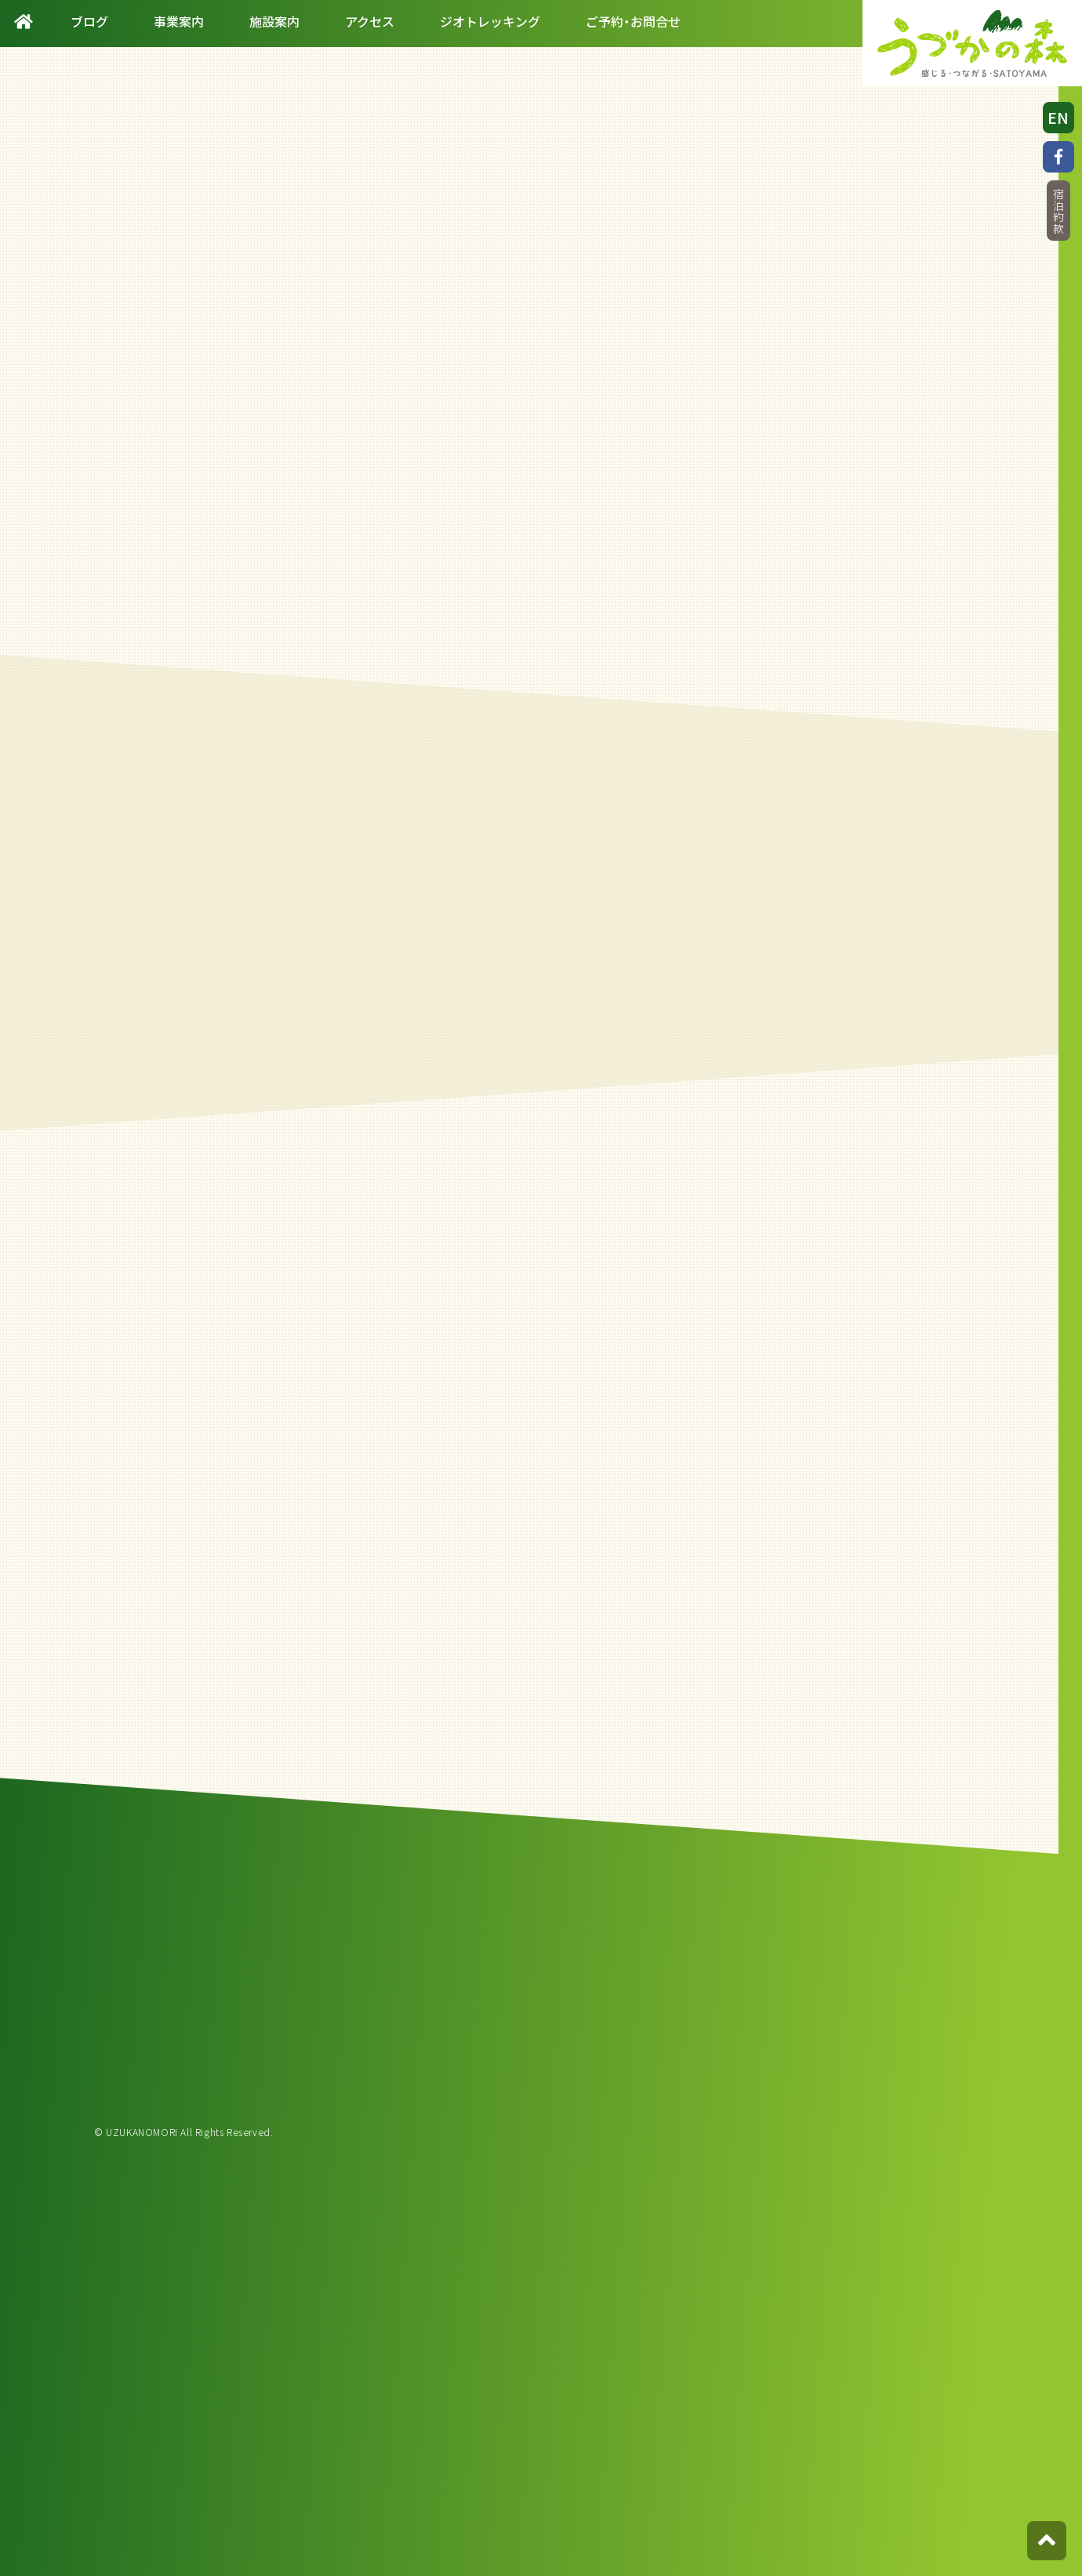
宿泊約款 (1058, 211)
